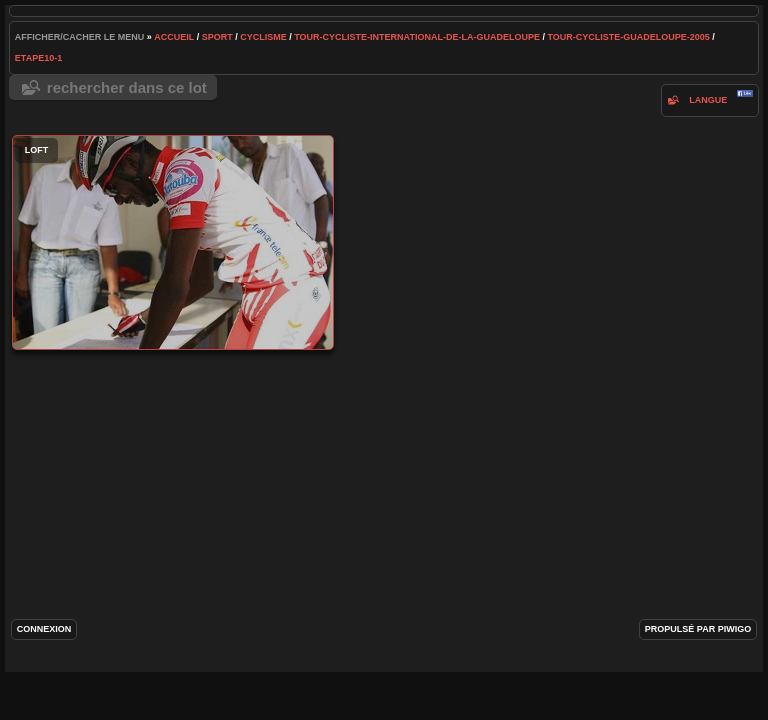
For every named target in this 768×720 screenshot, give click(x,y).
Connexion (44, 629)
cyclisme (263, 37)
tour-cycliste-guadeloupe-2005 (628, 37)
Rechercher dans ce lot (127, 87)
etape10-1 (38, 58)
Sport (217, 37)
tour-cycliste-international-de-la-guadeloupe (417, 37)
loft (173, 242)
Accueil (174, 37)
